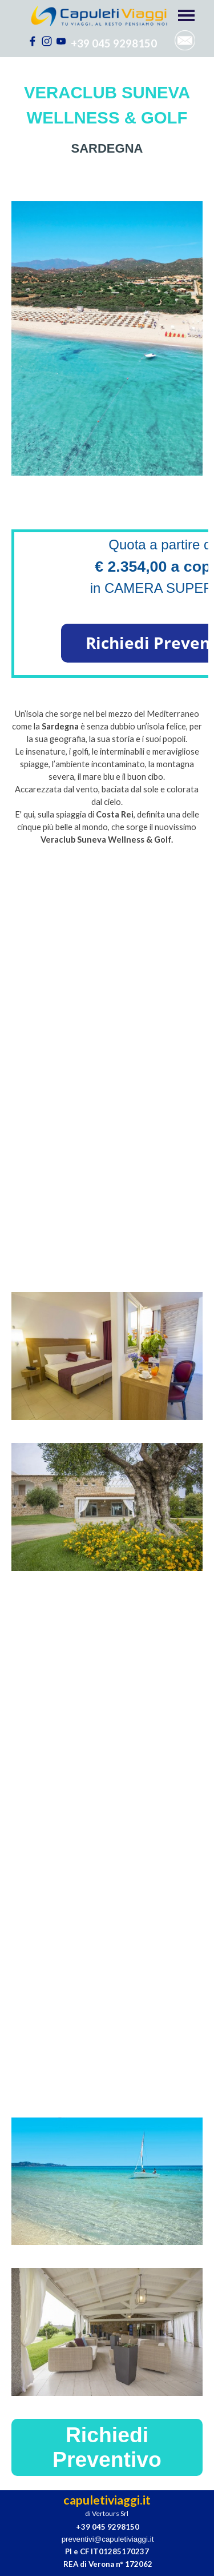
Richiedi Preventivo (107, 2447)
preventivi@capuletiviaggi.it (108, 2539)
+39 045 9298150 (114, 43)
